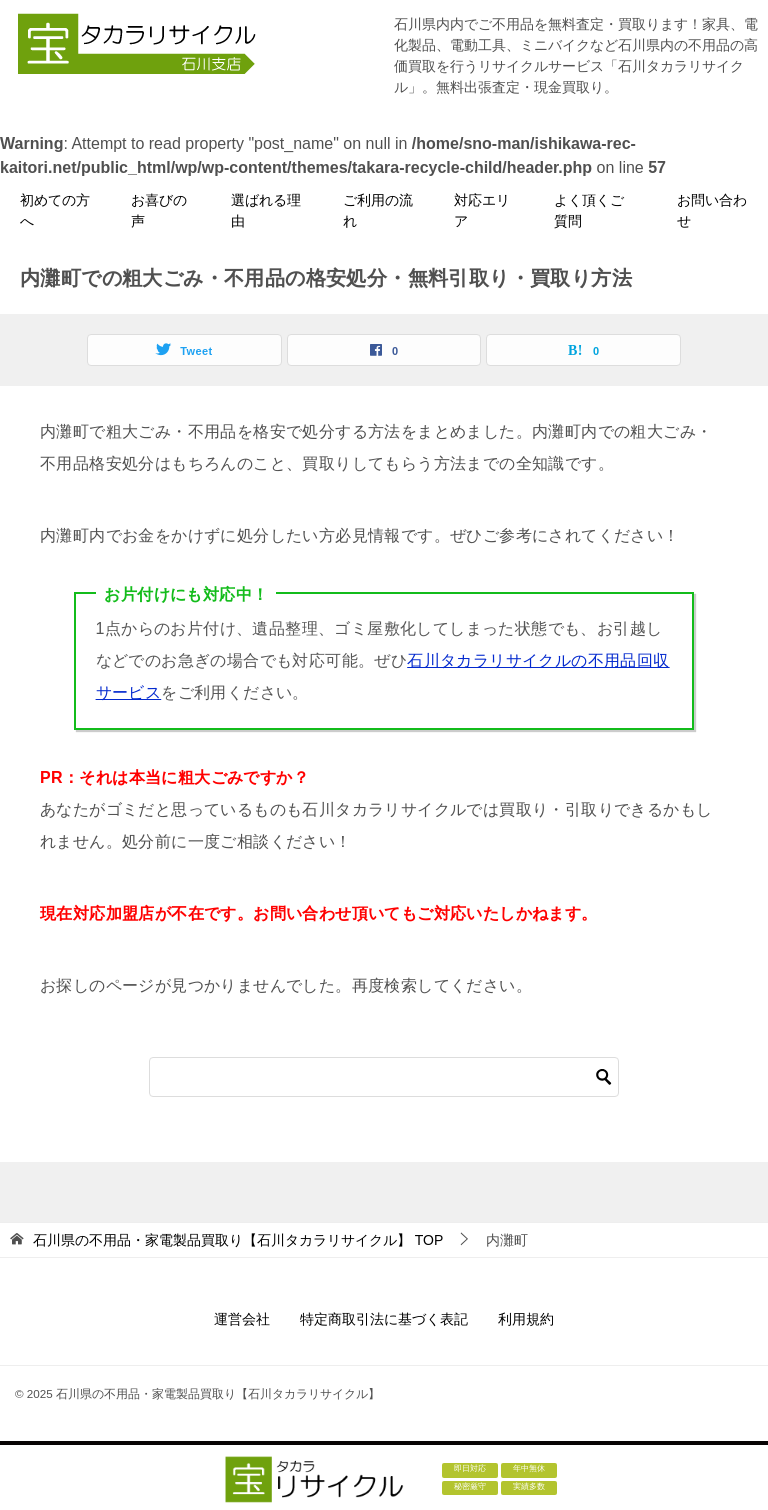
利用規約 (526, 1319)
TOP (238, 1240)
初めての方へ (55, 210)
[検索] (384, 1077)
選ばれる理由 (266, 210)
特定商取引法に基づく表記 (384, 1319)
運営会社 (242, 1319)
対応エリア (482, 210)
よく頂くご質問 (589, 210)
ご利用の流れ (378, 210)
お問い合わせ (712, 210)
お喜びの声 (159, 210)
